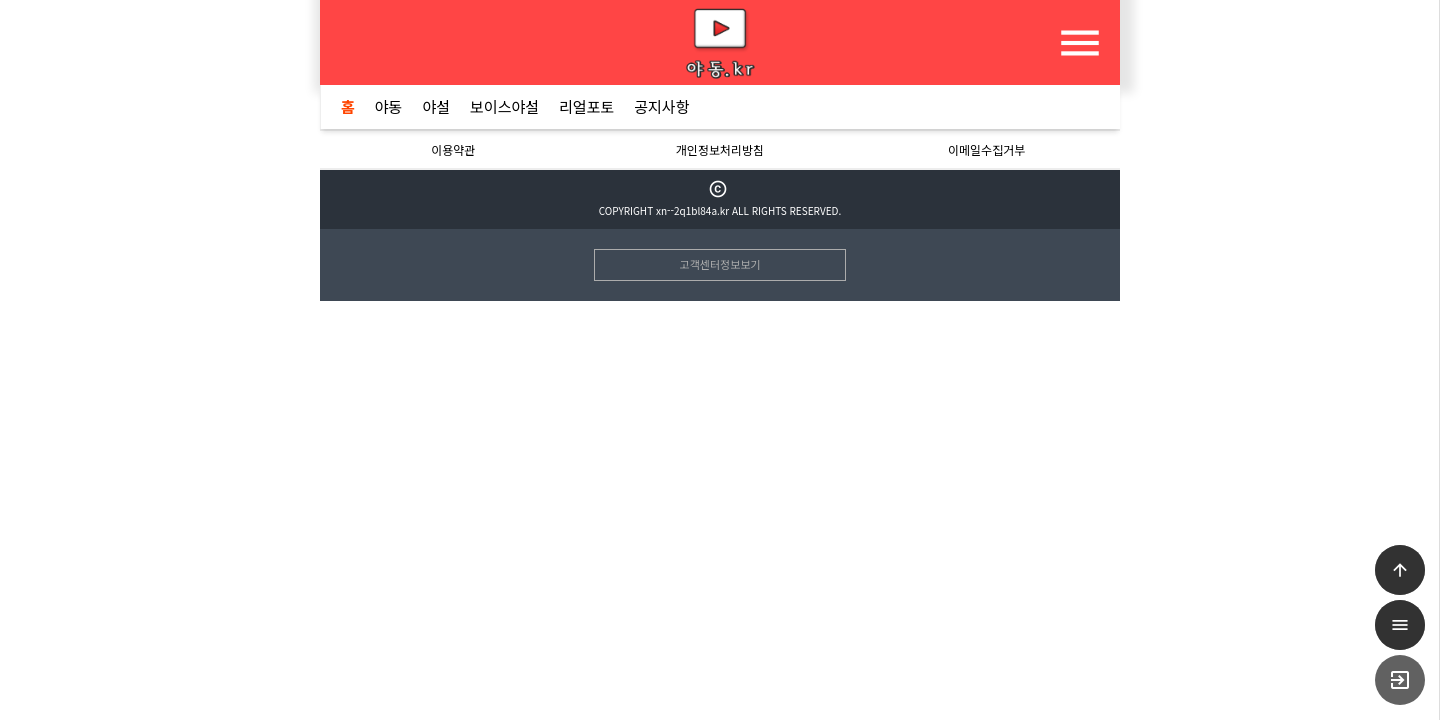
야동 (389, 106)
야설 (436, 106)
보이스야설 (504, 106)
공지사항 (661, 106)
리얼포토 (586, 106)
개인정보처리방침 (720, 149)
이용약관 (453, 149)
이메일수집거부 (986, 149)
